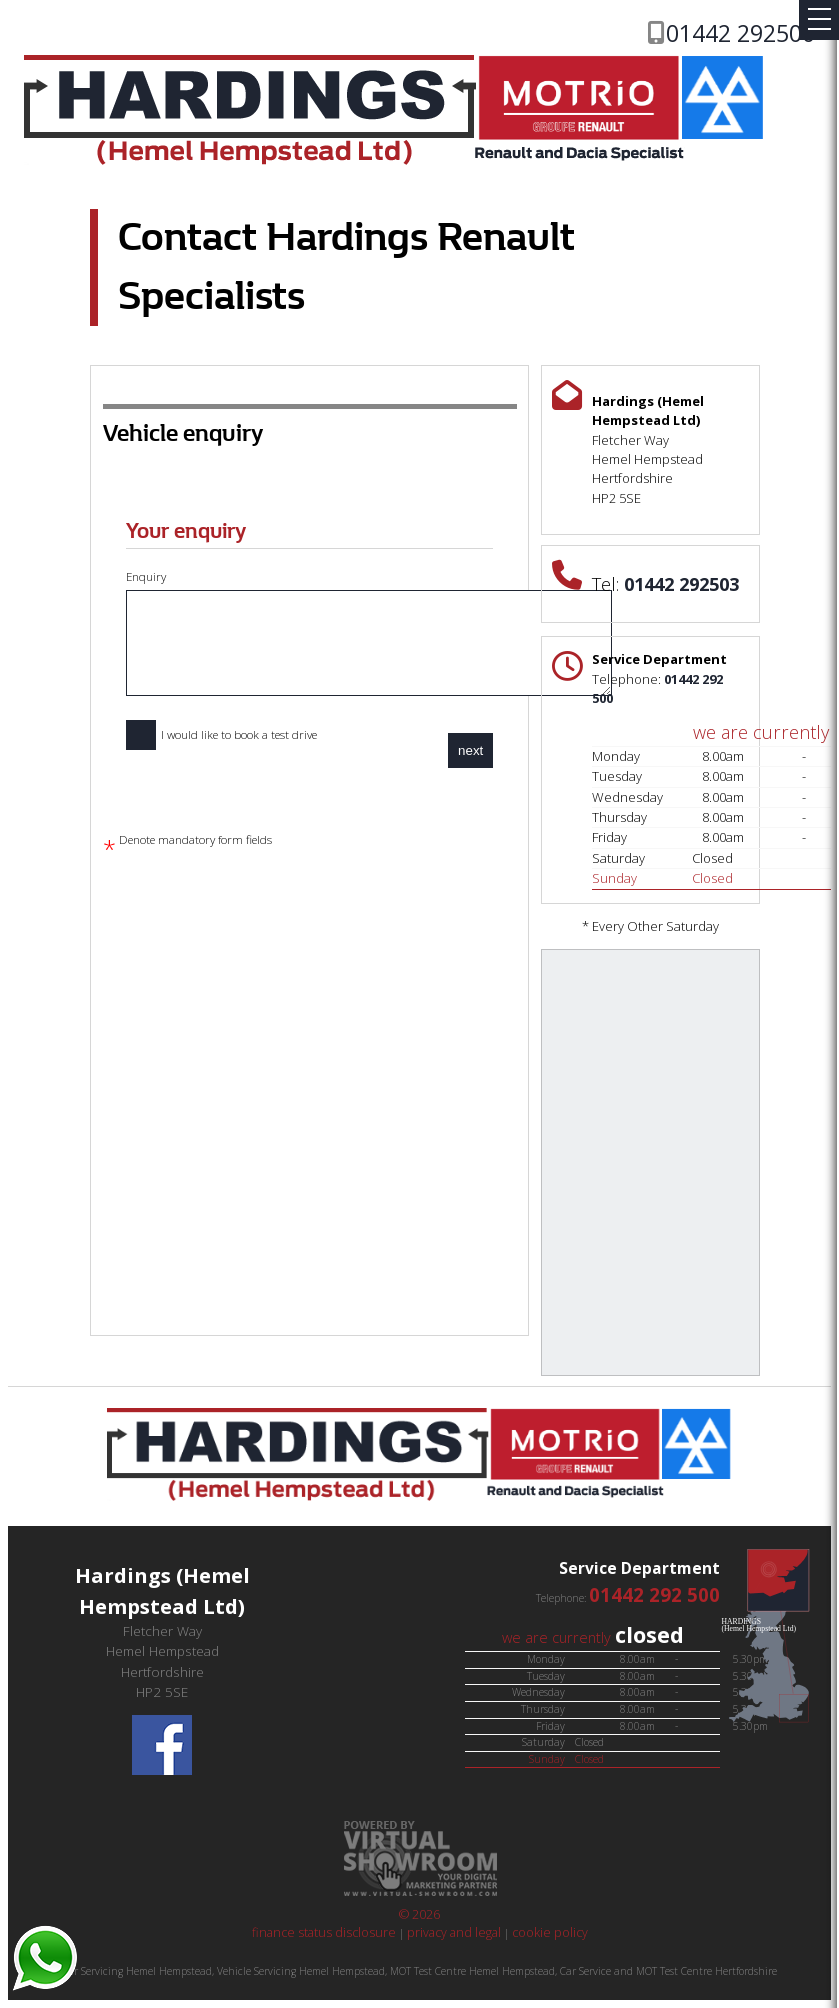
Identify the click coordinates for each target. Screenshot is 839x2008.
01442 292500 (740, 33)
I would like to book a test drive (221, 735)
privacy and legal (454, 1932)
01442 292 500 (654, 1594)
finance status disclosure (325, 1932)
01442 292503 (681, 584)
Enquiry (368, 633)
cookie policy (550, 1932)
